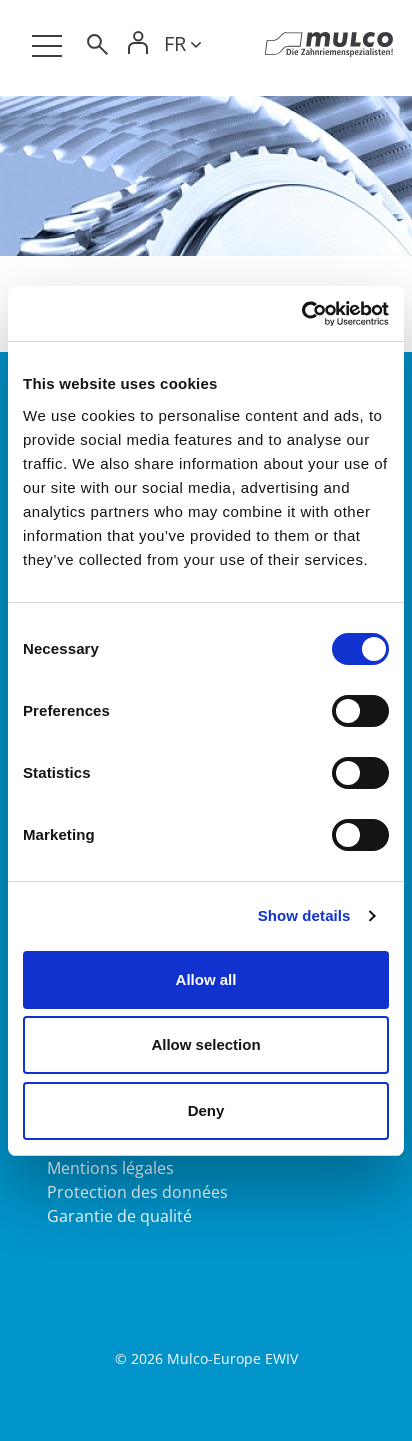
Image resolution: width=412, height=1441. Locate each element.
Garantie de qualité (119, 1216)
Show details (304, 915)
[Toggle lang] (182, 47)
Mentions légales (110, 1168)
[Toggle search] (96, 47)
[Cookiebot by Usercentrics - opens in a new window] (301, 314)
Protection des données (137, 1192)
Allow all (206, 979)
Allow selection (205, 1044)
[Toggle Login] (138, 47)
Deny (206, 1110)
